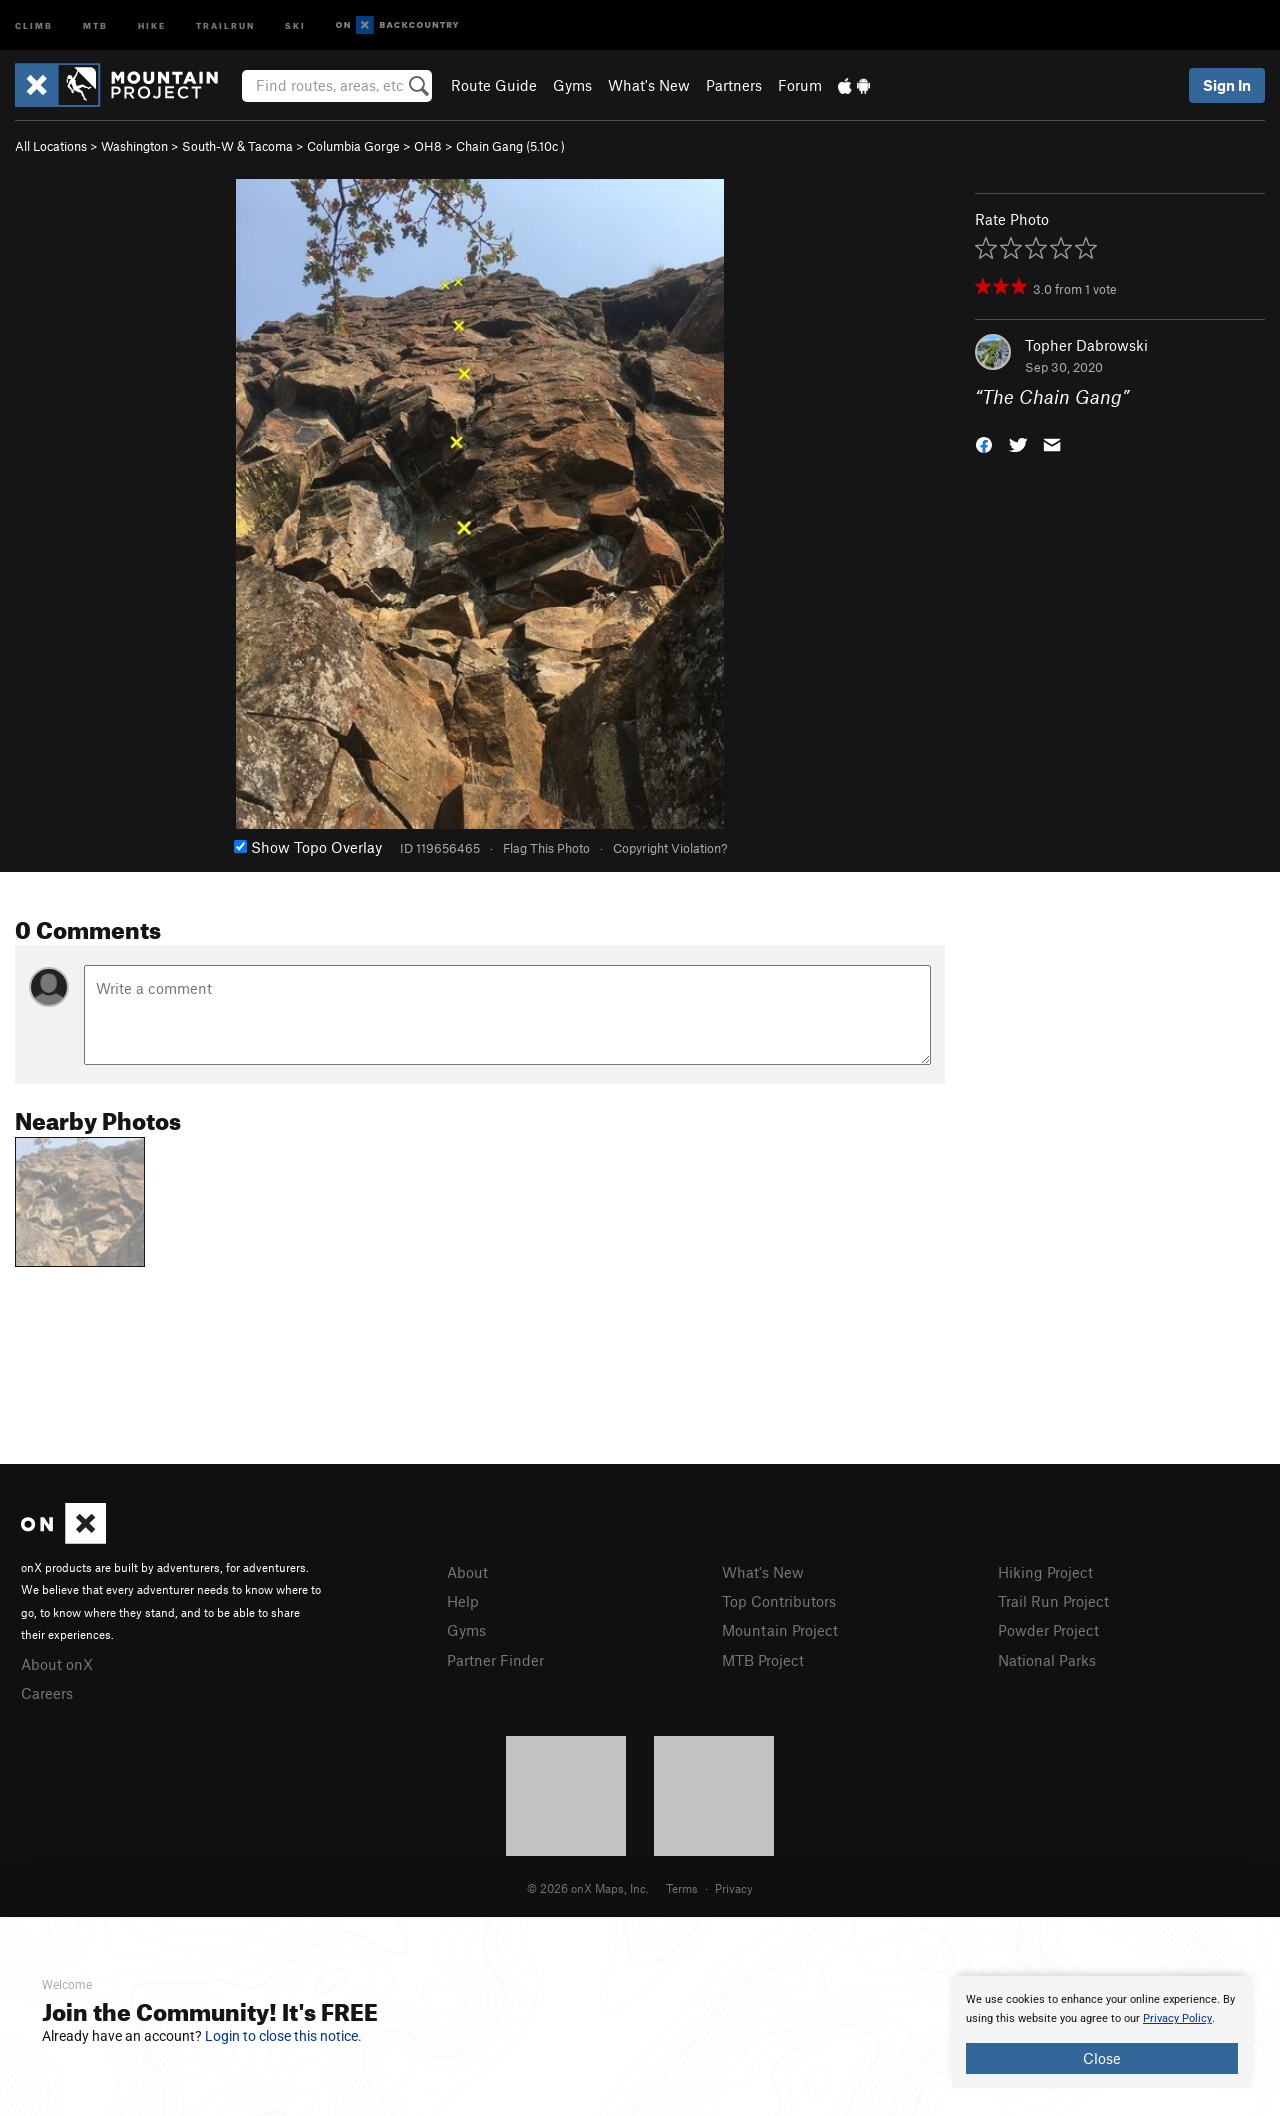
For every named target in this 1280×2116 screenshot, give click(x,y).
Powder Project (1048, 1630)
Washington (134, 146)
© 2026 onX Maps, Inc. (588, 1888)
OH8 (428, 146)
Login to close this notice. (283, 2036)
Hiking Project (1045, 1572)
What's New (649, 85)
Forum (800, 85)
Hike (152, 24)
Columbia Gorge (353, 146)
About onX (57, 1664)
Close (1102, 2058)
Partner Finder (495, 1660)
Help (463, 1601)
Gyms (572, 85)
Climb (34, 24)
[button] (984, 443)
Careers (47, 1693)
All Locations (51, 146)
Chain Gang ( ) (510, 146)
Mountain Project (780, 1630)
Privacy (734, 1888)
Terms (682, 1888)
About (467, 1572)
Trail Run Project (1053, 1601)
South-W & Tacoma (237, 146)
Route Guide (494, 85)
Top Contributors (779, 1601)
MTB (95, 24)
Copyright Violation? (670, 848)
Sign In (1227, 85)
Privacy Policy (1177, 2018)
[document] (1102, 2032)
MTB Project (763, 1660)
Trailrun (225, 24)
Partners (734, 85)
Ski (295, 24)
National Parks (1047, 1660)
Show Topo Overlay (308, 847)
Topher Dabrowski (1086, 345)
